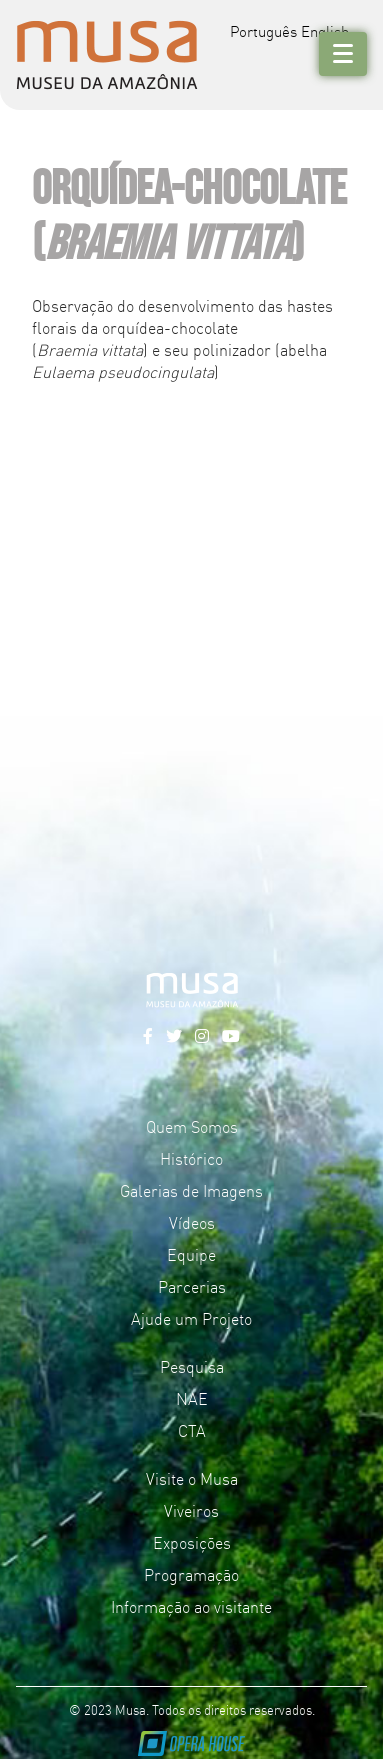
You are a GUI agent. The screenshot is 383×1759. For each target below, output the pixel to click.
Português (263, 30)
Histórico (191, 1158)
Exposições (192, 1542)
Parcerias (192, 1286)
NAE (192, 1398)
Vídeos (192, 1222)
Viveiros (191, 1510)
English (325, 30)
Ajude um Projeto (191, 1318)
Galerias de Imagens (191, 1190)
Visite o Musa (192, 1478)
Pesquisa (192, 1366)
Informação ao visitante (191, 1606)
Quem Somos (192, 1126)
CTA (192, 1430)
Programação (191, 1574)
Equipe (191, 1254)
